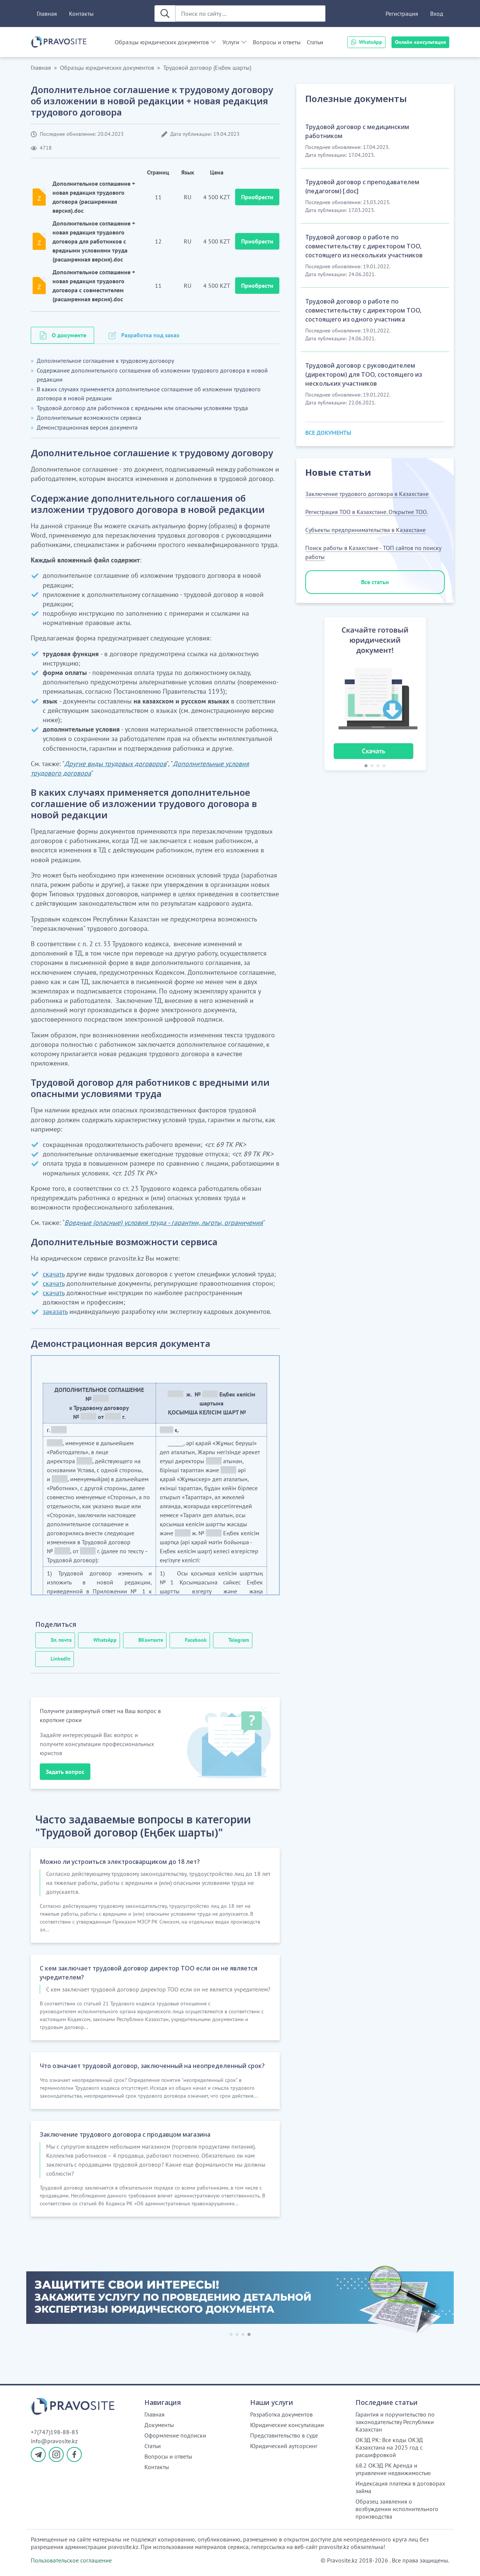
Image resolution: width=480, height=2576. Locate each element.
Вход (436, 13)
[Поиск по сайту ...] (250, 13)
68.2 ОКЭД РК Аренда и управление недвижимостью (393, 2469)
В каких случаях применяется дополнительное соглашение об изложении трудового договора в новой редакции (149, 393)
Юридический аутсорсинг (284, 2446)
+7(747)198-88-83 (54, 2432)
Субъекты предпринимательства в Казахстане (365, 530)
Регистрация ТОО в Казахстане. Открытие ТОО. (366, 512)
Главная (47, 13)
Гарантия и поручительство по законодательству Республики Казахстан (395, 2422)
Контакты (81, 13)
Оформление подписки (175, 2435)
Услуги (230, 42)
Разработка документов (281, 2414)
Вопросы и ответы (277, 42)
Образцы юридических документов (162, 42)
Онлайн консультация (420, 42)
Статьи (315, 42)
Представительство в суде (284, 2435)
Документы (159, 2425)
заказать (55, 1311)
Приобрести (257, 197)
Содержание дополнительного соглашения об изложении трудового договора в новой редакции (152, 375)
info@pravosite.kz (54, 2441)
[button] (316, 695)
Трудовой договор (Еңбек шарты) (207, 67)
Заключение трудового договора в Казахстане (367, 493)
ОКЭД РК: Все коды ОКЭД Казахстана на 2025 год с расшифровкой (389, 2447)
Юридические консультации (287, 2425)
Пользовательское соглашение (71, 2560)
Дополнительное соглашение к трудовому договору (105, 360)
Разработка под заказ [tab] (150, 335)
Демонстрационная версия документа (87, 427)
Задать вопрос (65, 1771)
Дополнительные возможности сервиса (89, 417)
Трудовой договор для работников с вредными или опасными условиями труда (142, 408)
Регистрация (402, 13)
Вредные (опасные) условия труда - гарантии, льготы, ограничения (163, 1222)
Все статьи (375, 582)
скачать (53, 1274)
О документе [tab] (69, 335)
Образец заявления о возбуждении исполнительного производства (397, 2509)
